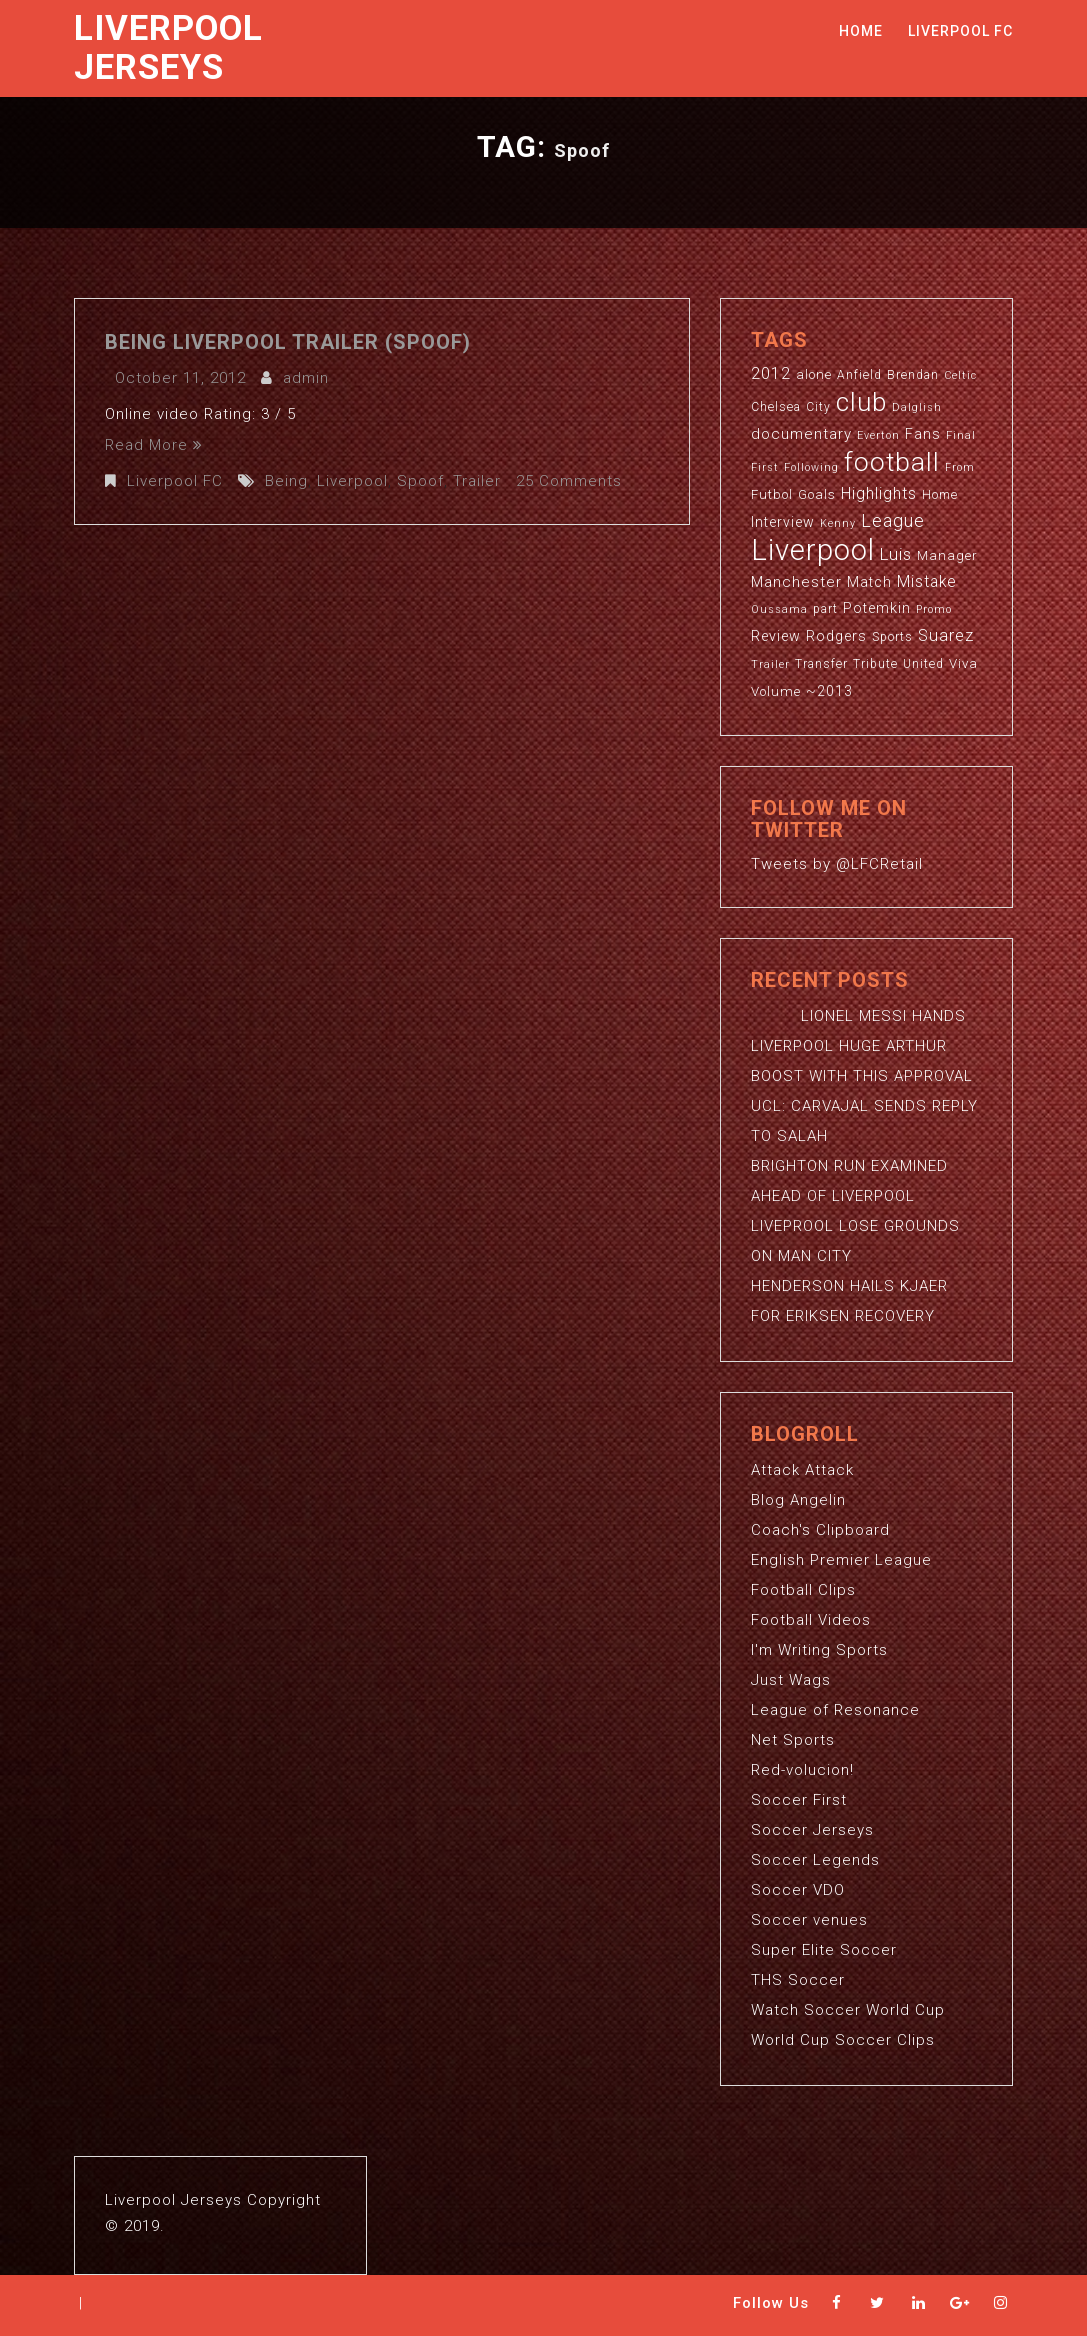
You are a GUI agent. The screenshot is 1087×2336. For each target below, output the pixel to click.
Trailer (477, 481)
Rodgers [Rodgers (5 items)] (836, 636)
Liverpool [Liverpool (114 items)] (813, 550)
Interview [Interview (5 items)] (783, 522)
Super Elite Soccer (824, 1950)
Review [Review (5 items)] (776, 636)
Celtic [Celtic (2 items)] (960, 375)
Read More (154, 445)
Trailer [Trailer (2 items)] (770, 664)
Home (861, 31)
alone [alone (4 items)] (814, 374)
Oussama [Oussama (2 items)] (779, 609)
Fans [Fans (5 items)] (923, 434)
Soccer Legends (815, 1860)
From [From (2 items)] (960, 467)
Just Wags (791, 1680)
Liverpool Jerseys (168, 48)
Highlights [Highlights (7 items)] (879, 494)
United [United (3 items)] (923, 664)
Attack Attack (802, 1470)
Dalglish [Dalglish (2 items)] (917, 407)
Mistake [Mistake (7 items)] (927, 582)
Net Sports (793, 1740)
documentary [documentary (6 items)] (801, 434)
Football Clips (803, 1590)
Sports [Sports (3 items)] (892, 637)
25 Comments (569, 481)
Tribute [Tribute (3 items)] (875, 664)
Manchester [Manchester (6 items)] (796, 582)
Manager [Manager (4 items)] (947, 555)
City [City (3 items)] (818, 407)
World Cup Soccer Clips (843, 2040)
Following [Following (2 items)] (811, 467)
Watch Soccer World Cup (848, 2010)
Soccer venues (809, 1920)
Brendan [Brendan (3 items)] (913, 375)
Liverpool (352, 481)
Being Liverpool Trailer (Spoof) (288, 342)
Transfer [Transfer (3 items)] (821, 664)
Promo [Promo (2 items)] (934, 609)
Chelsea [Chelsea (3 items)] (776, 407)
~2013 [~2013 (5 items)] (829, 691)
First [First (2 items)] (765, 467)
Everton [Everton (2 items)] (878, 435)
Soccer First (799, 1800)
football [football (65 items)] (892, 461)
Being (286, 481)
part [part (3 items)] (825, 609)
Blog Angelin (798, 1500)
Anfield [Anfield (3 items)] (859, 375)
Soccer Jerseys (812, 1830)
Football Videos (811, 1620)
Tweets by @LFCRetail (837, 864)
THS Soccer (798, 1980)
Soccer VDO (798, 1890)
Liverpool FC (960, 31)
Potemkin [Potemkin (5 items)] (877, 608)
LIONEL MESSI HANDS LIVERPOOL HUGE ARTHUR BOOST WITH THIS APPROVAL (862, 1046)
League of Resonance (835, 1710)
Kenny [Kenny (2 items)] (838, 523)
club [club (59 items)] (861, 402)
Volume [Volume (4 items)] (776, 691)
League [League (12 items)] (893, 520)
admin (306, 378)
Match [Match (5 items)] (869, 582)
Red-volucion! (802, 1770)
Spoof (420, 481)
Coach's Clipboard (820, 1530)
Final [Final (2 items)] (961, 435)
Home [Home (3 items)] (940, 495)
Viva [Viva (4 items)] (963, 663)
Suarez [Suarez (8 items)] (946, 635)
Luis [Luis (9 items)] (896, 554)
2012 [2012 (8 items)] (771, 373)
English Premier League (841, 1560)
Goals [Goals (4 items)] (817, 494)
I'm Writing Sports (819, 1650)
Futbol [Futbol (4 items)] (772, 494)
